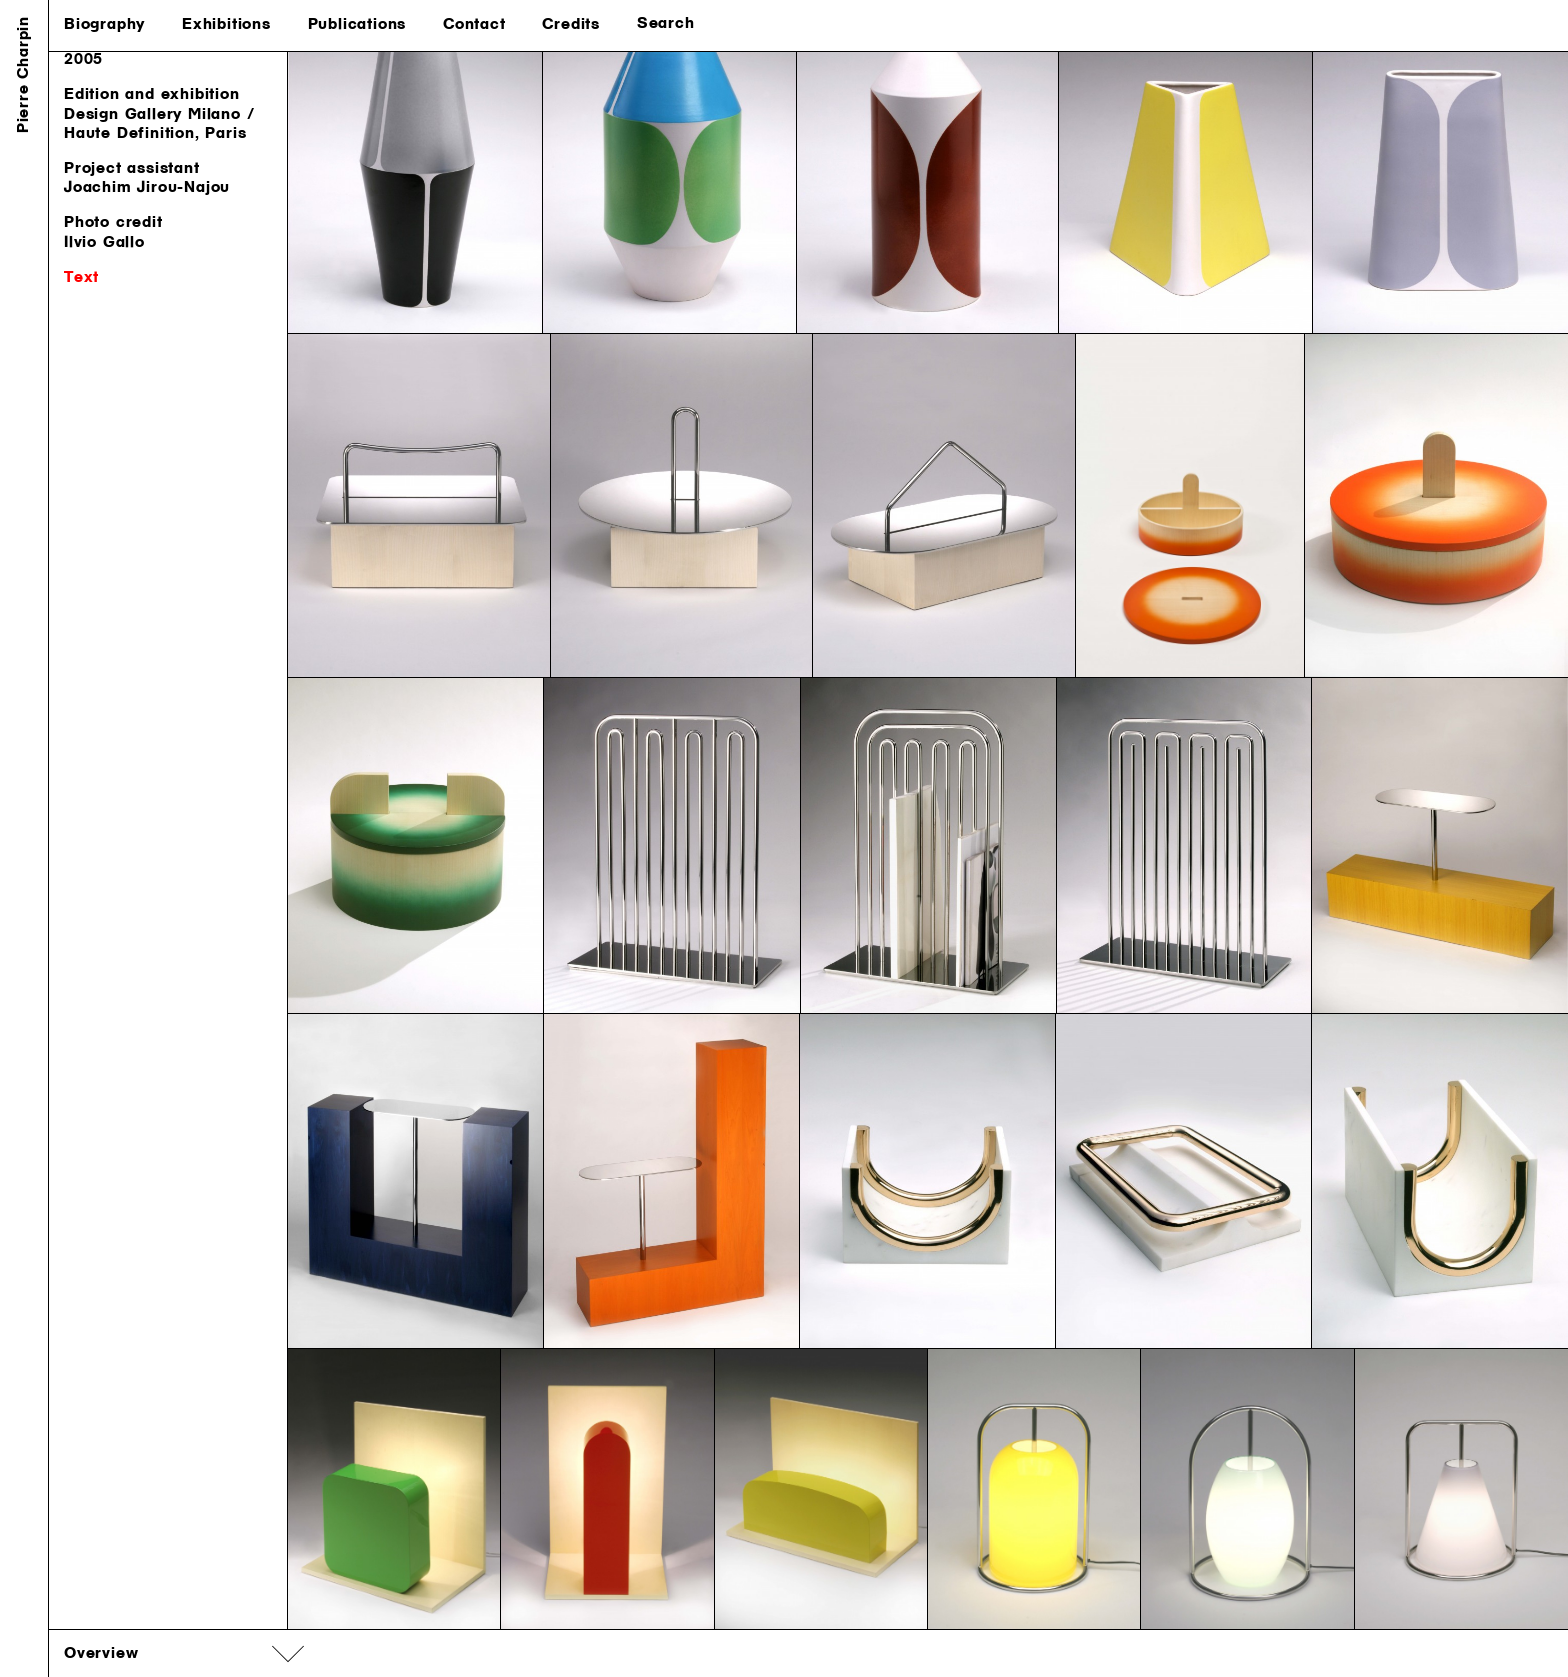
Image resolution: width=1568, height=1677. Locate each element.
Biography (104, 25)
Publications (357, 25)
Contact (474, 25)
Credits (571, 25)
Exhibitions (226, 25)
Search (666, 24)
